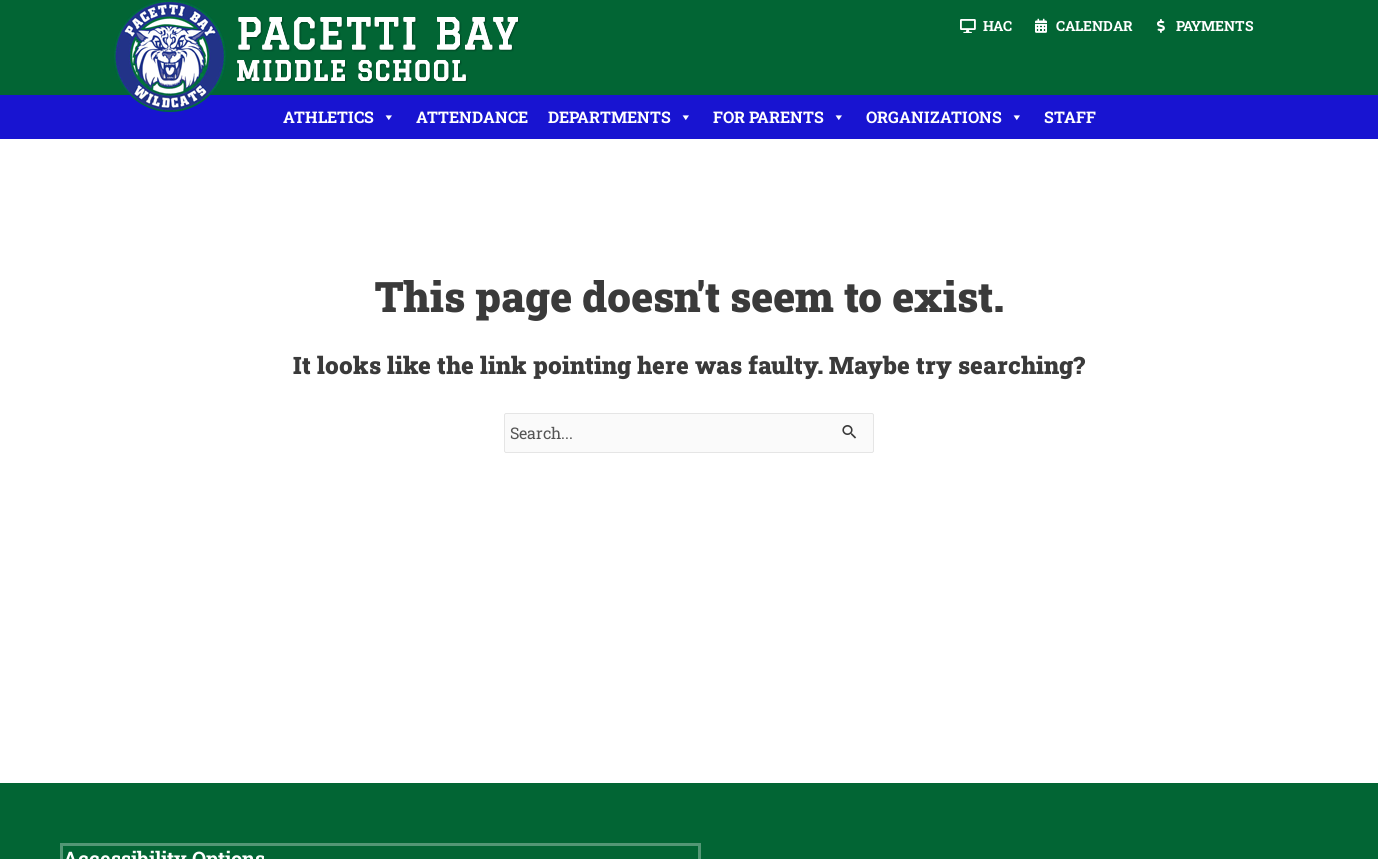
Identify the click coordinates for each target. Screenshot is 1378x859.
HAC (997, 25)
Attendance (472, 116)
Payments (1215, 25)
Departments (620, 117)
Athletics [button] (339, 117)
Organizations (945, 117)
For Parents (779, 117)
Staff (1070, 116)
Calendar (1094, 25)
